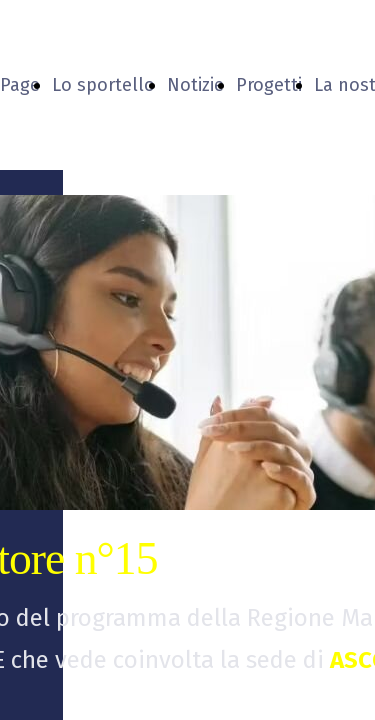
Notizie (195, 85)
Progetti (269, 85)
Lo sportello (103, 85)
